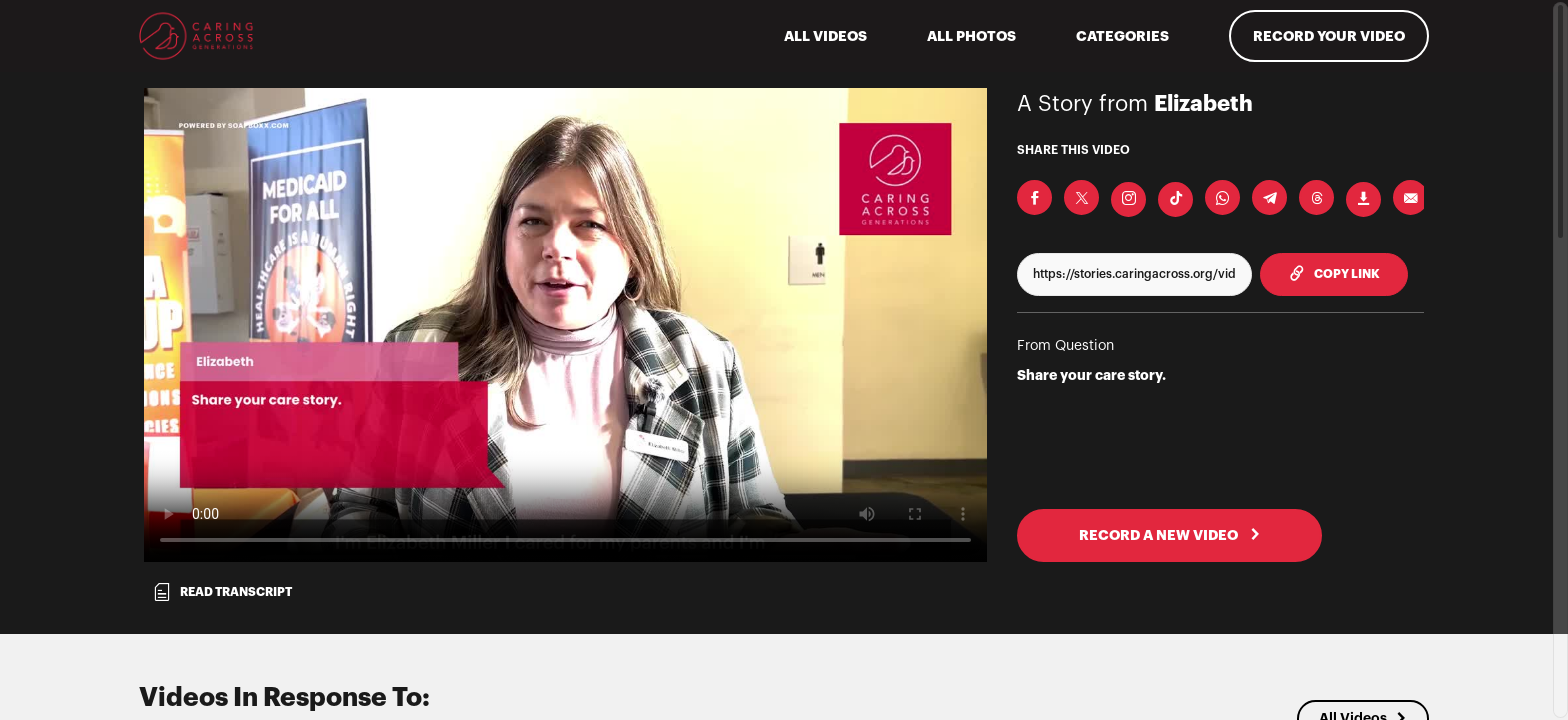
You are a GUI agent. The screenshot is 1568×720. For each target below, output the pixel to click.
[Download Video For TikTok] (1175, 199)
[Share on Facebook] (1034, 197)
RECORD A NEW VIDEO (1170, 535)
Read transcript (222, 592)
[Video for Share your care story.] (565, 325)
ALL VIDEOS (825, 36)
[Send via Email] (1410, 197)
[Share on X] (1081, 197)
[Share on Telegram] (1269, 197)
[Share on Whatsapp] (1222, 197)
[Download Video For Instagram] (1128, 199)
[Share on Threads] (1316, 197)
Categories (1122, 36)
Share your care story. (1091, 375)
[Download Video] (1363, 199)
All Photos (971, 36)
